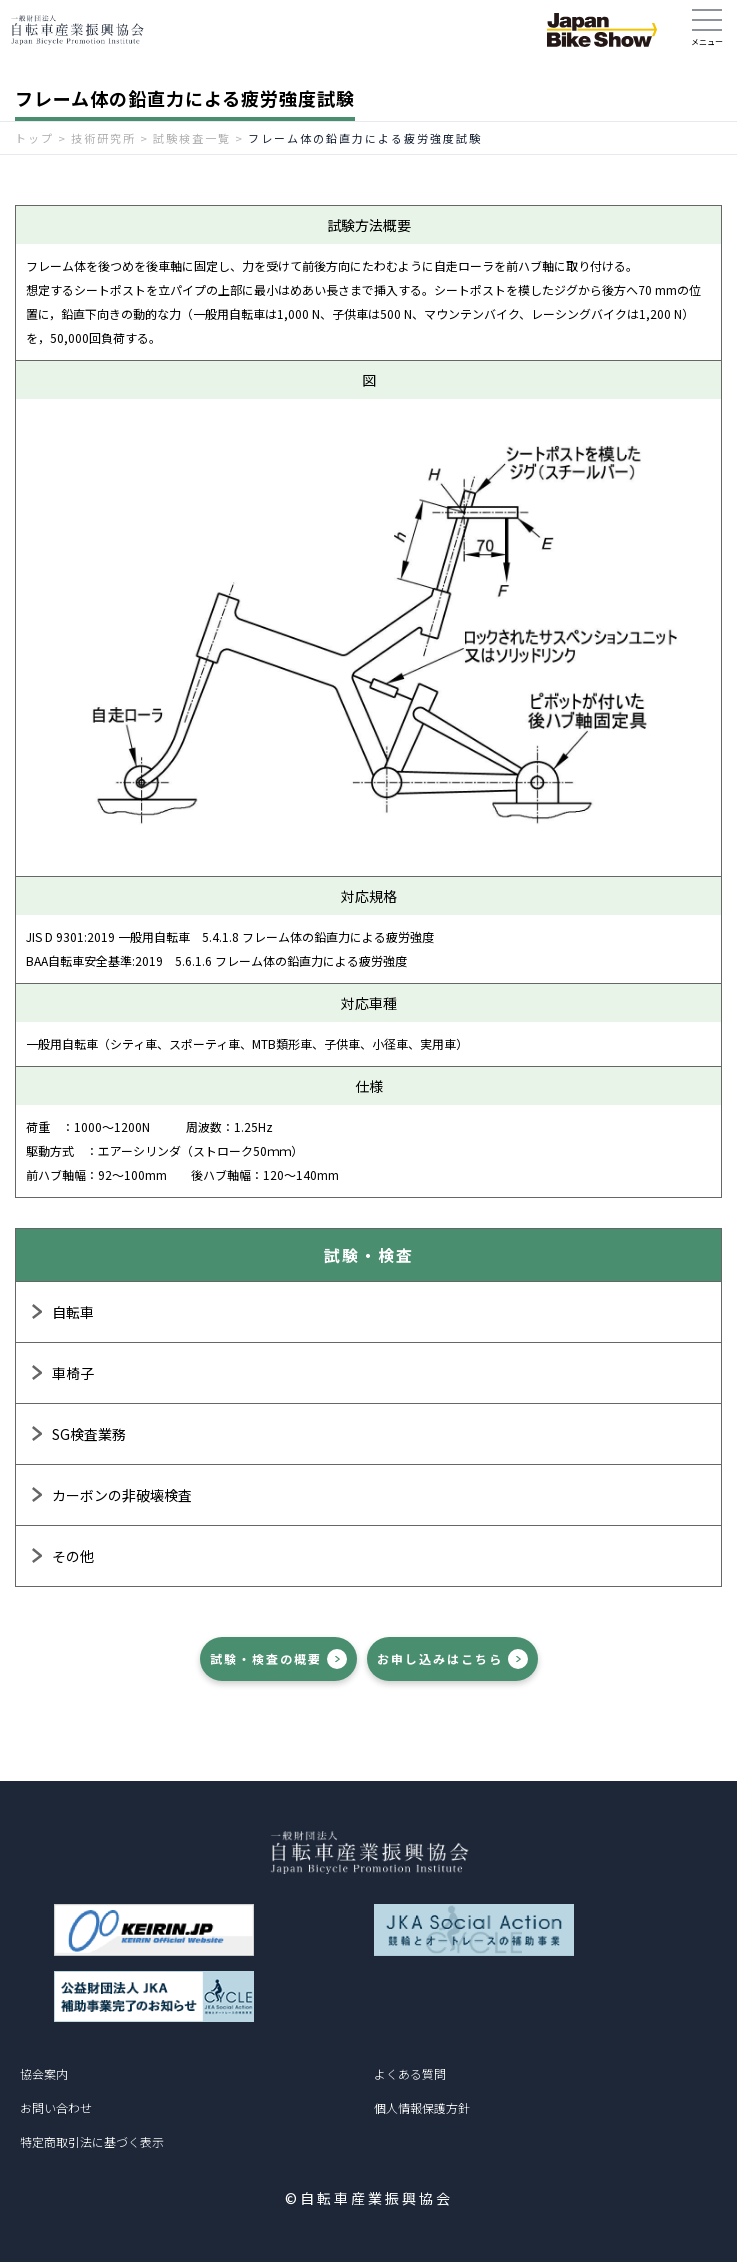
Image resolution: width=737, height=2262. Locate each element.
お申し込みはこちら (440, 1658)
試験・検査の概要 (266, 1658)
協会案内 (44, 2073)
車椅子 (73, 1373)
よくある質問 (410, 2073)
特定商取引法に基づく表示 (92, 2141)
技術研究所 (103, 138)
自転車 (73, 1312)
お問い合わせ (56, 2107)
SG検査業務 (89, 1434)
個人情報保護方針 (422, 2107)
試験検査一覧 (192, 138)
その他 (73, 1556)
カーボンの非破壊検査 (122, 1495)
